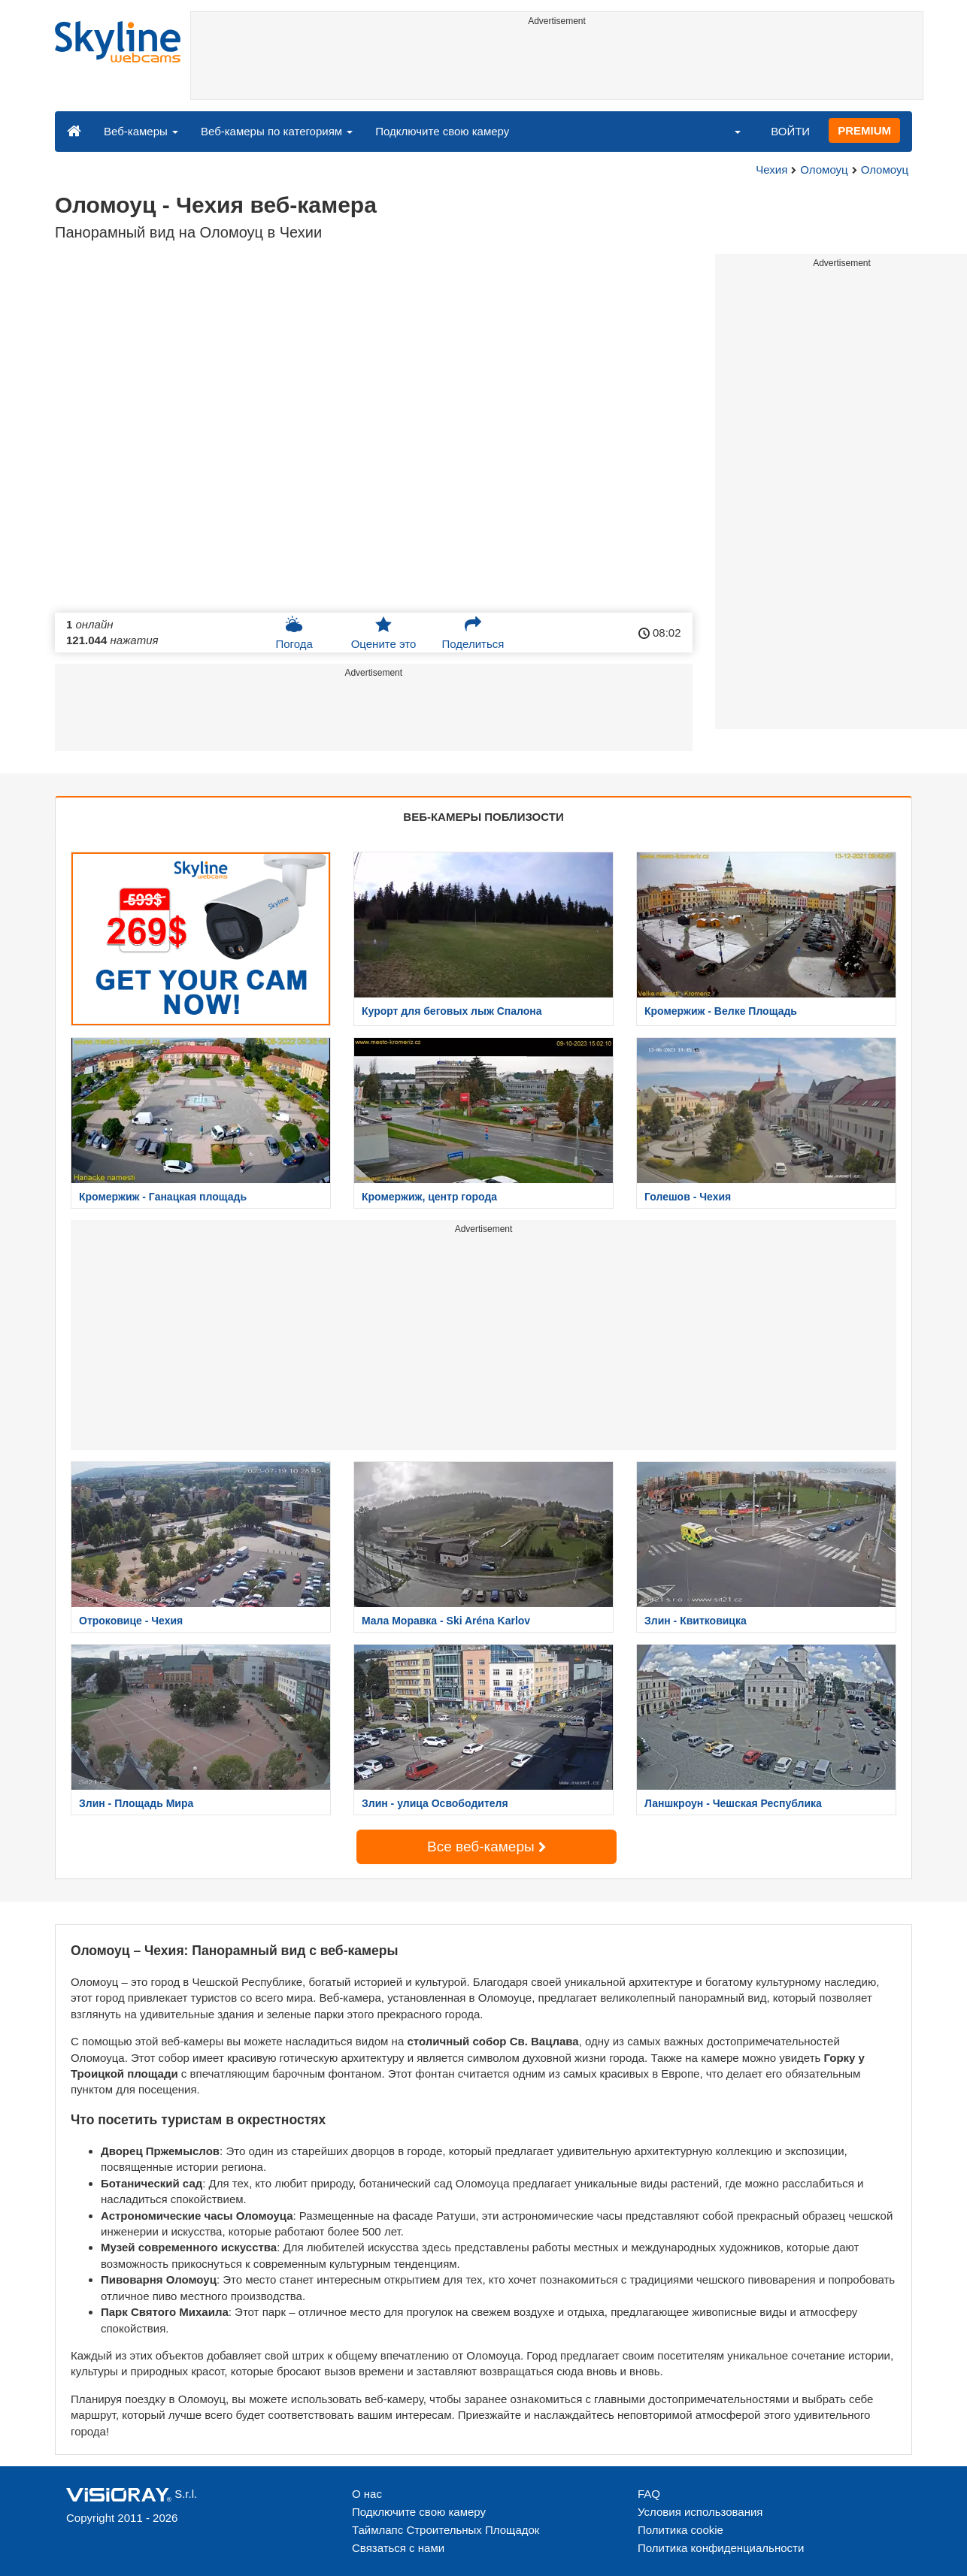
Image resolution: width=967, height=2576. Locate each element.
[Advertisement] (557, 65)
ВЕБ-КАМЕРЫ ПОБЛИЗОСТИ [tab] (483, 816)
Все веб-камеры (486, 1846)
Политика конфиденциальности (721, 2547)
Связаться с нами (398, 2547)
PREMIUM (864, 130)
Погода (293, 633)
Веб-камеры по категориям (277, 131)
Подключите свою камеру (442, 131)
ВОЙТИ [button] (790, 131)
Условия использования (700, 2511)
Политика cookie (680, 2529)
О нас (367, 2493)
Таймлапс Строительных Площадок (445, 2529)
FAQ (649, 2493)
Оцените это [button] (384, 633)
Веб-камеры (141, 131)
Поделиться (473, 633)
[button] (728, 131)
